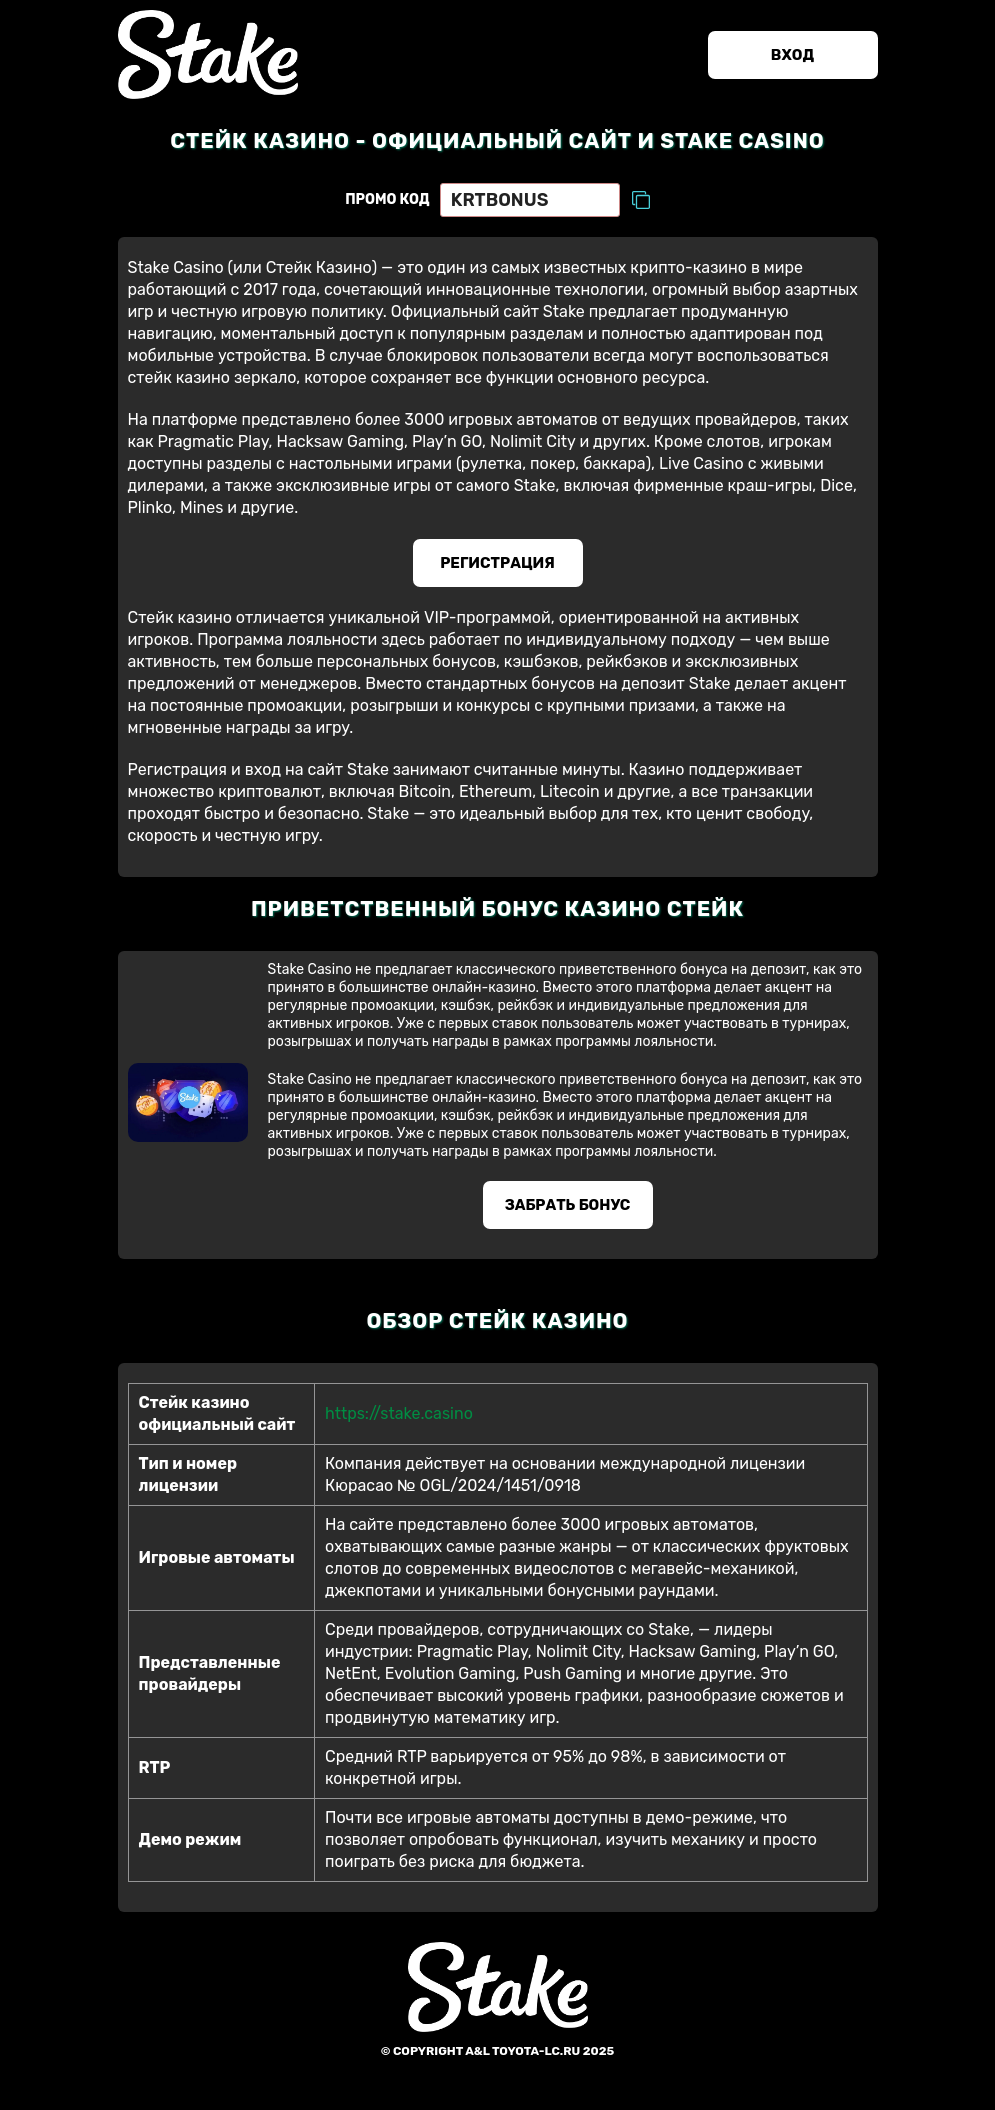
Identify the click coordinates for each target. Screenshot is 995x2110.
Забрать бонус (568, 1205)
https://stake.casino (399, 1413)
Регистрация (497, 563)
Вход (792, 55)
